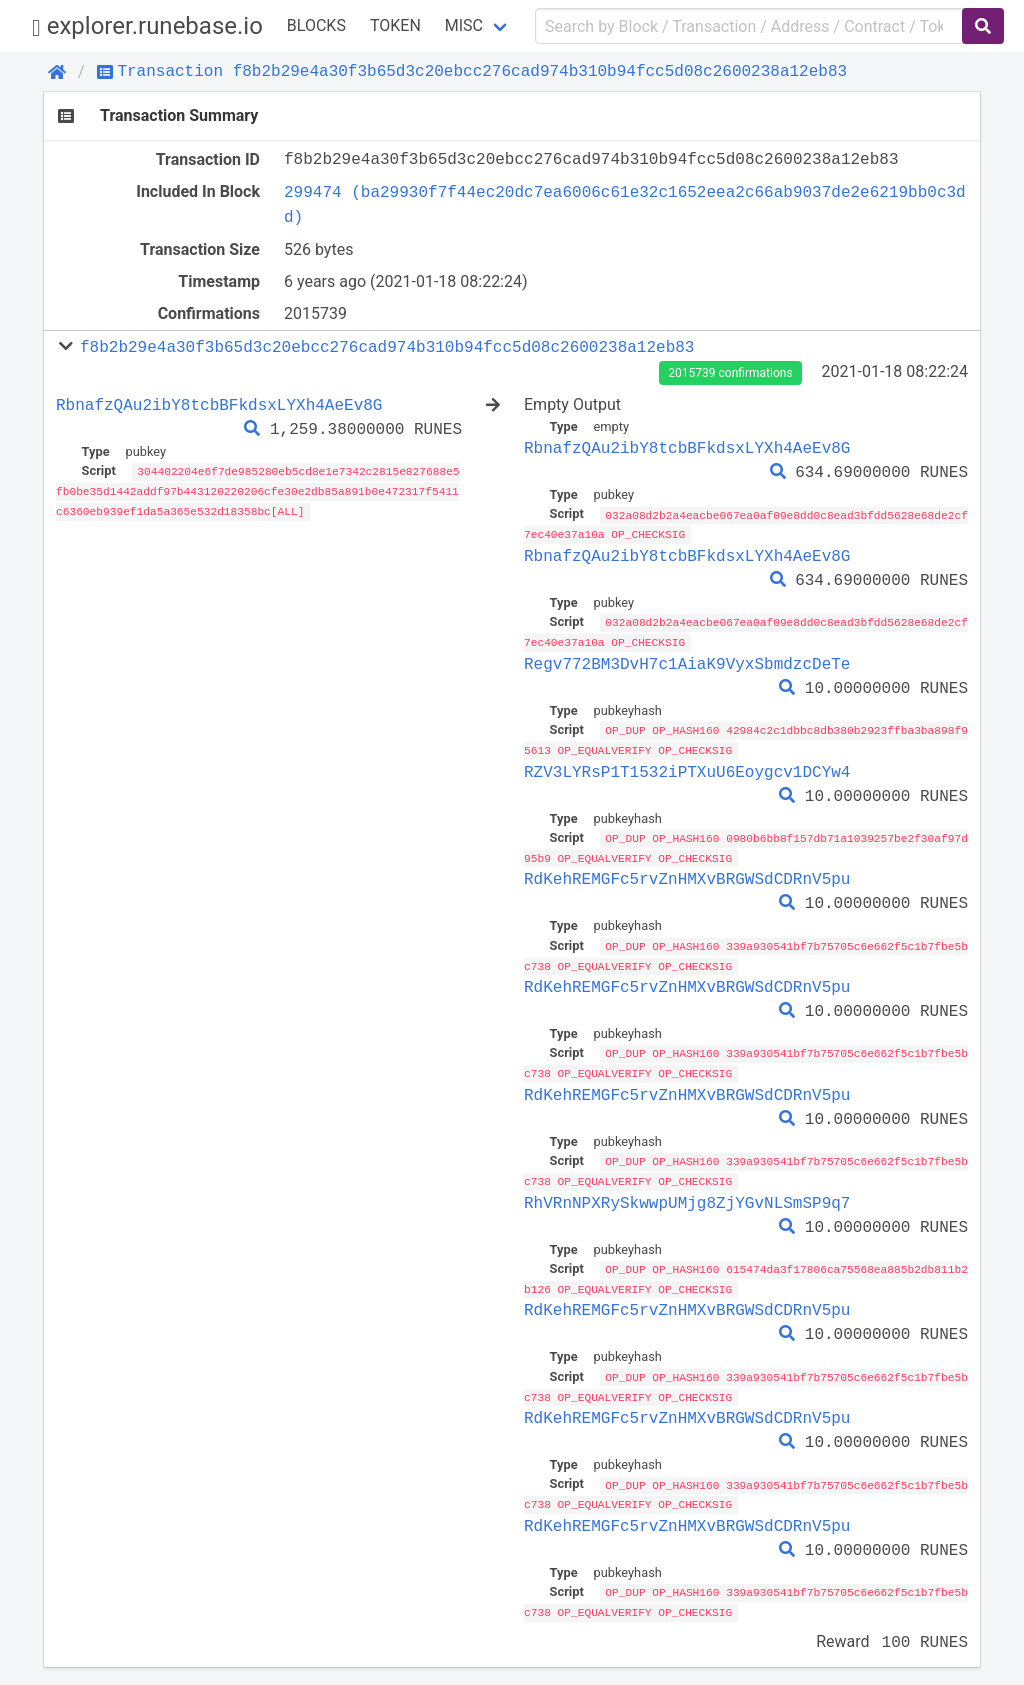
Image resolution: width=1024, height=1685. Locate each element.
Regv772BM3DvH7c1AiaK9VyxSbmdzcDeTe (687, 661)
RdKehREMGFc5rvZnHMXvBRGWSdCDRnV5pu (687, 874)
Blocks (316, 25)
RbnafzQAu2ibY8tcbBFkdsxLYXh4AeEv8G (219, 405)
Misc (464, 25)
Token (395, 25)
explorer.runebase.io (147, 26)
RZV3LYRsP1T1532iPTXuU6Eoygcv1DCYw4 (687, 768)
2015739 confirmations (730, 373)
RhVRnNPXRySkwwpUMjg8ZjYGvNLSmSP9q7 (687, 1194)
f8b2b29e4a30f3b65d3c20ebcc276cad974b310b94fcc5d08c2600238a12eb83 (387, 347)
